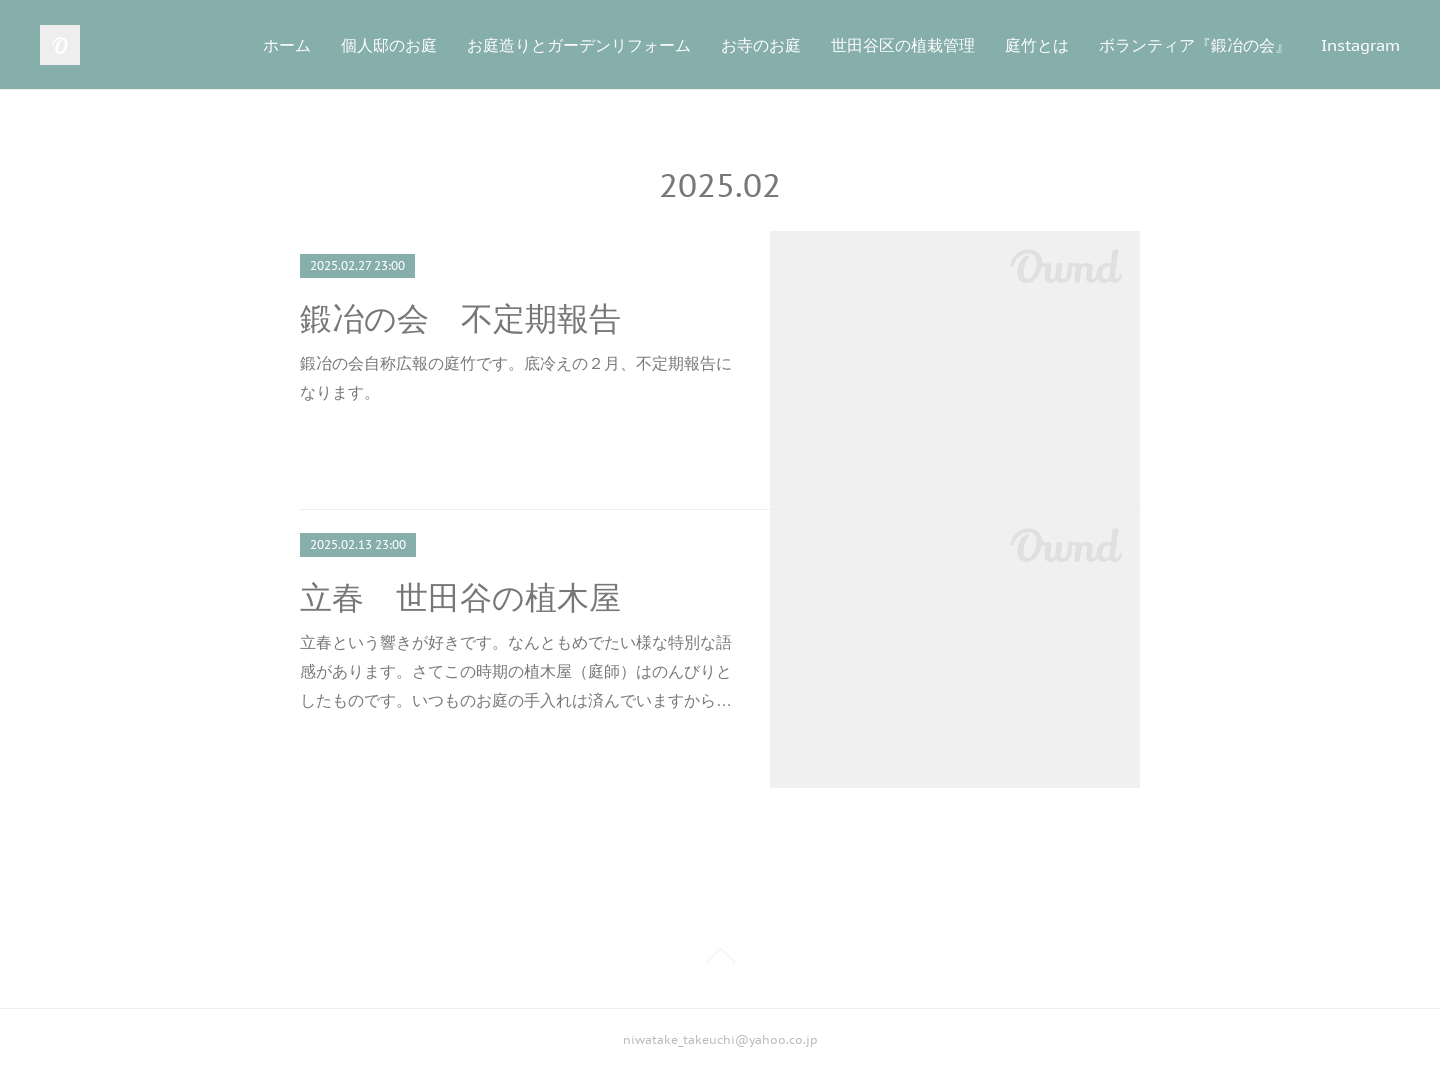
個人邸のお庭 (389, 45)
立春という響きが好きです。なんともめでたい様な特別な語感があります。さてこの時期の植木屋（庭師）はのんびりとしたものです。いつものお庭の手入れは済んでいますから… (516, 671)
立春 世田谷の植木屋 (460, 598)
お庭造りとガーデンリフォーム (579, 45)
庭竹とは (1037, 45)
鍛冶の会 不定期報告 (460, 319)
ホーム (287, 45)
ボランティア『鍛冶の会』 (1195, 45)
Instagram (1360, 45)
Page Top (720, 959)
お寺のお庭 (761, 45)
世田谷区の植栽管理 (903, 45)
